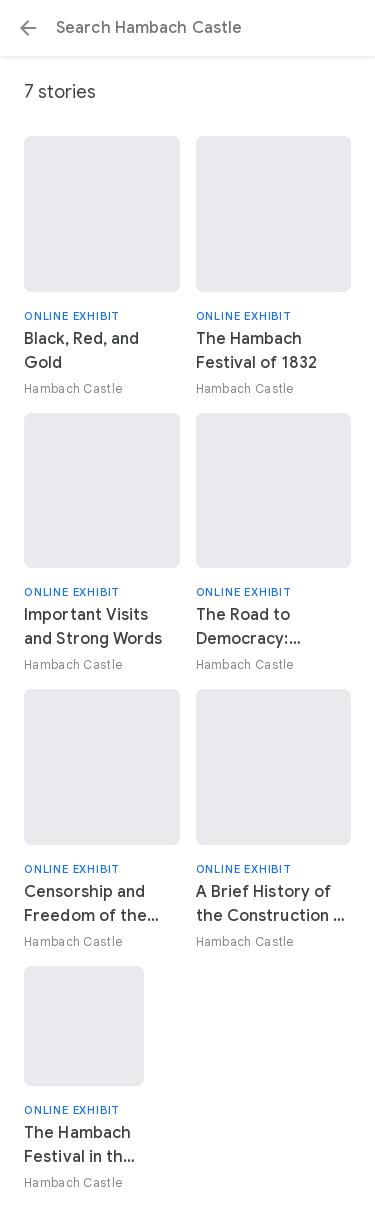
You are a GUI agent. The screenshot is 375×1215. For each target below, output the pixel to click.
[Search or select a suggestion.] (187, 28)
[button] (28, 28)
